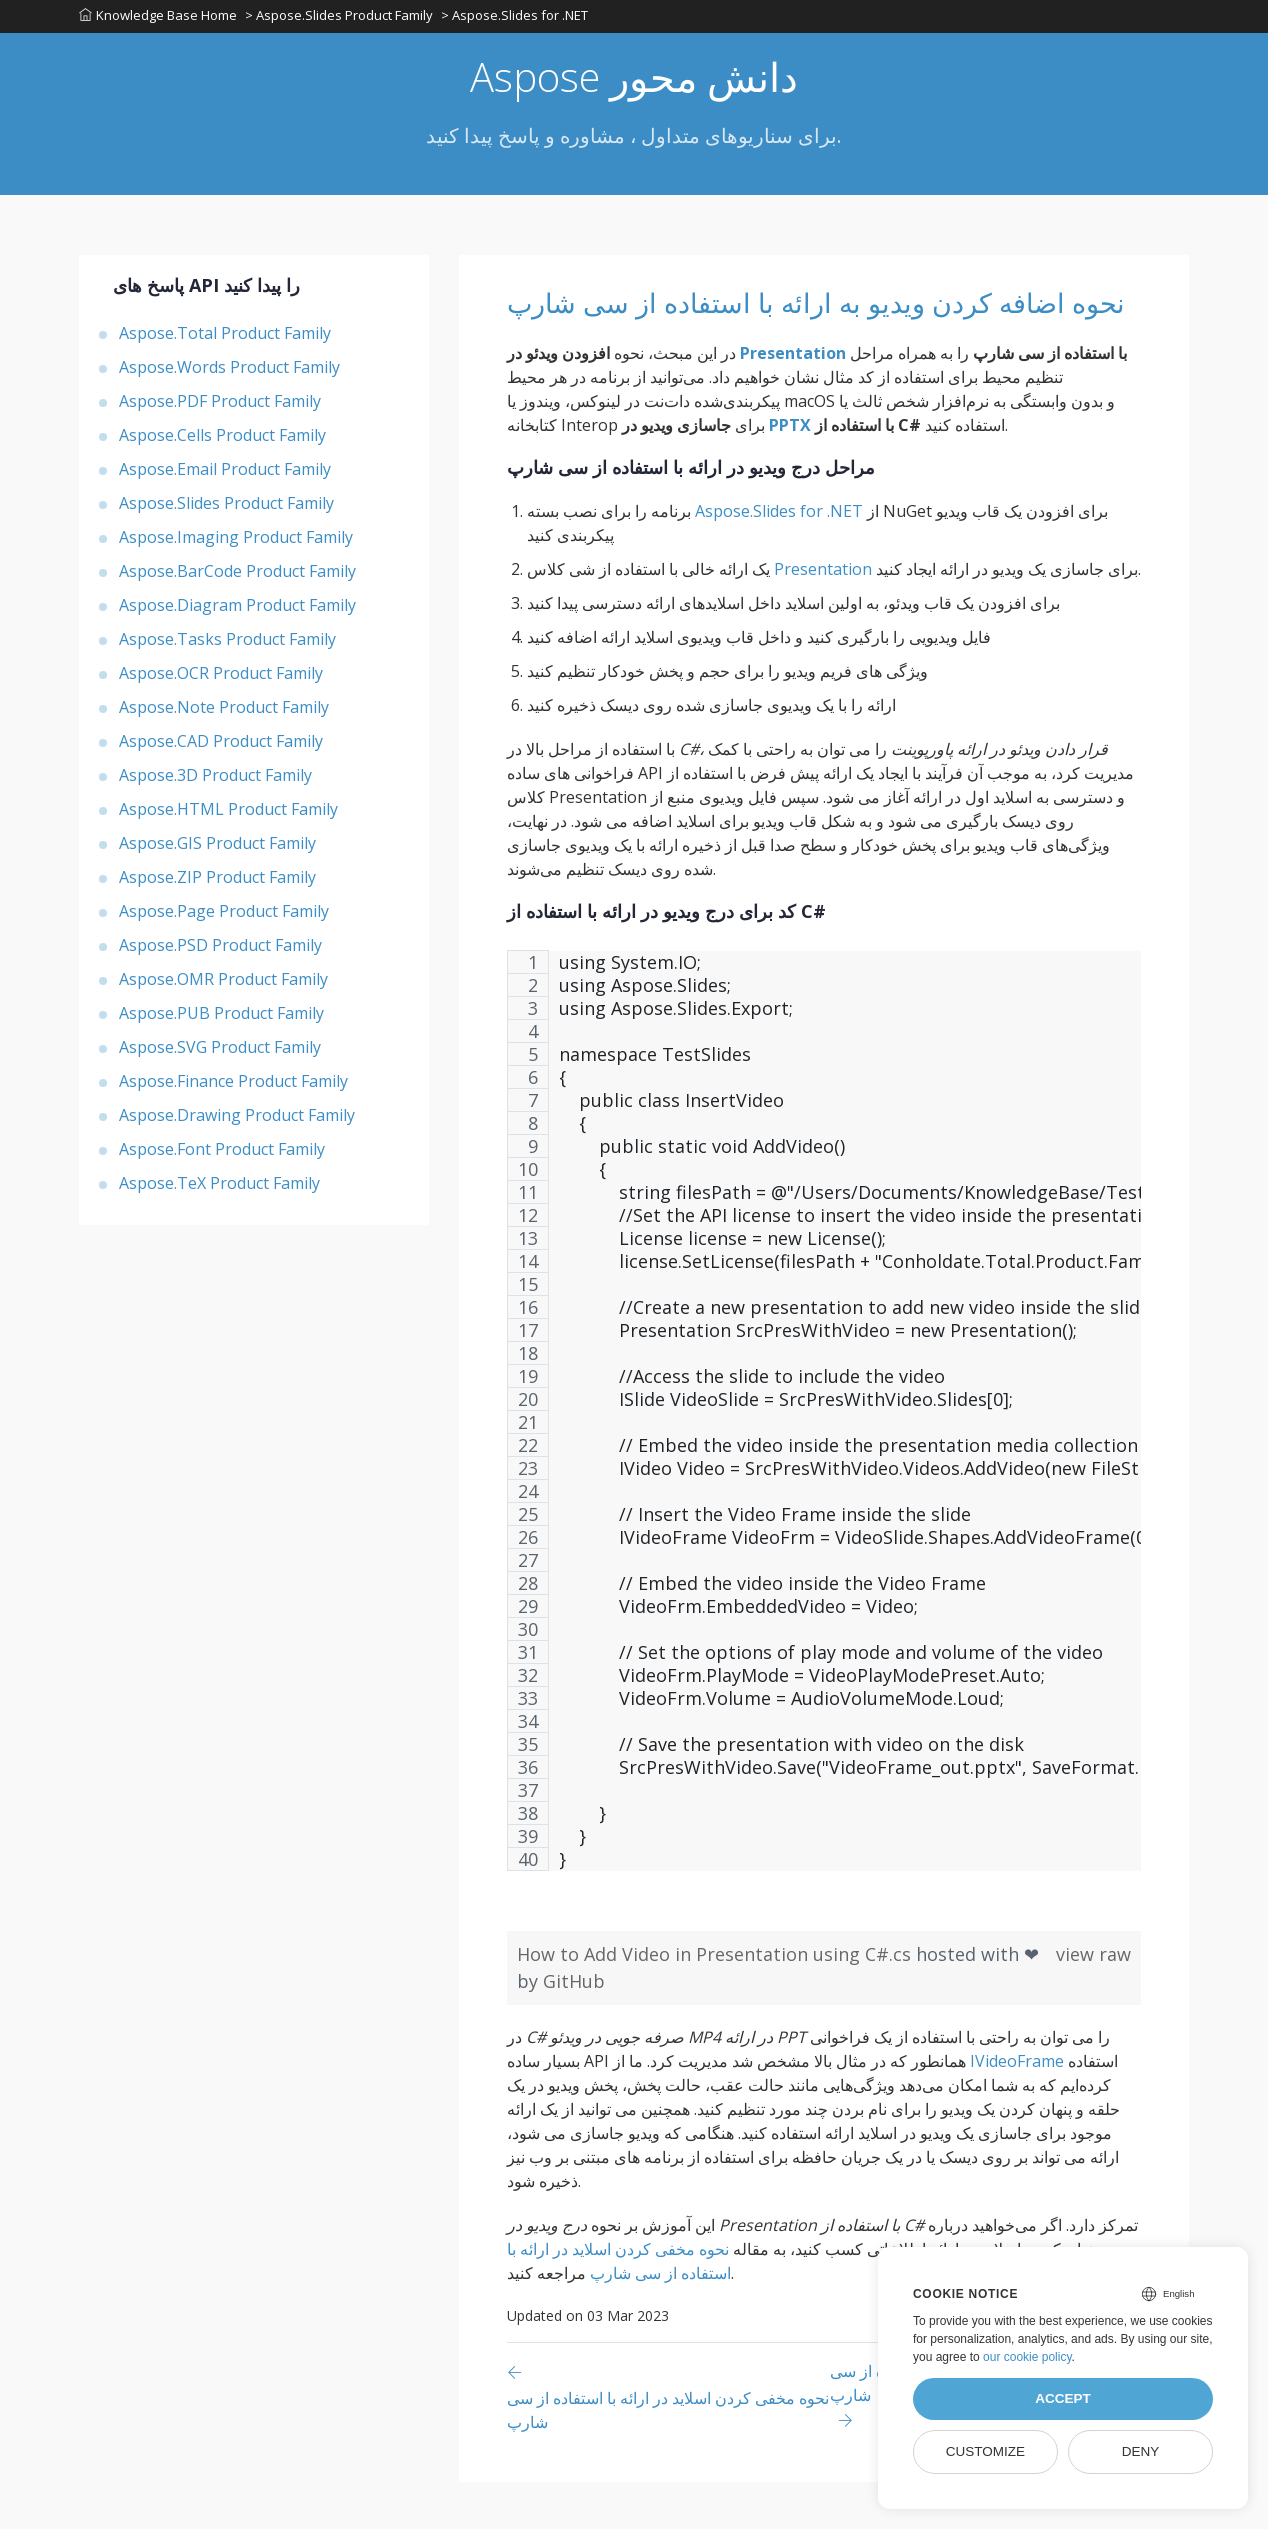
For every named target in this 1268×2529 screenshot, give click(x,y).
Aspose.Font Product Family (222, 1155)
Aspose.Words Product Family (229, 373)
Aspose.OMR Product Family (223, 985)
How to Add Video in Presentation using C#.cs (716, 2001)
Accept (1063, 2398)
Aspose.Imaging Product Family (236, 543)
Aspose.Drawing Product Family (237, 1121)
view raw (1093, 2001)
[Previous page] (668, 2443)
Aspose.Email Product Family (225, 475)
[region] (824, 1467)
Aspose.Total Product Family (225, 339)
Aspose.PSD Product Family (220, 951)
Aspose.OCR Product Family (221, 679)
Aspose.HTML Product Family (228, 815)
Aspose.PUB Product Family (221, 1019)
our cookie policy (1027, 2357)
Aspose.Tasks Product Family (227, 645)
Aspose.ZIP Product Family (217, 883)
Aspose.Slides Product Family (226, 509)
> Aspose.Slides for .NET (518, 19)
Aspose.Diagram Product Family (237, 611)
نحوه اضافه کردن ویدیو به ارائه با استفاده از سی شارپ (809, 327)
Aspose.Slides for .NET (779, 558)
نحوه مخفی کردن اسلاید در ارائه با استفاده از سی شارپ (619, 2308)
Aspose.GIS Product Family (217, 849)
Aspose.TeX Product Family (219, 1189)
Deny (1141, 2451)
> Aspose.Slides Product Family (341, 19)
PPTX (790, 472)
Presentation (793, 400)
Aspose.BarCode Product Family (237, 577)
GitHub (574, 2028)
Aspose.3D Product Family (215, 781)
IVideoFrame (1017, 2108)
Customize (985, 2451)
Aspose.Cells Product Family (222, 441)
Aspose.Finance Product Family (233, 1087)
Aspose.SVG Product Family (220, 1053)
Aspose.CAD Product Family (221, 747)
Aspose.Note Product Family (224, 713)
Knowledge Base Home (158, 19)
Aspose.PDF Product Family (220, 407)
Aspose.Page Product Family (224, 917)
